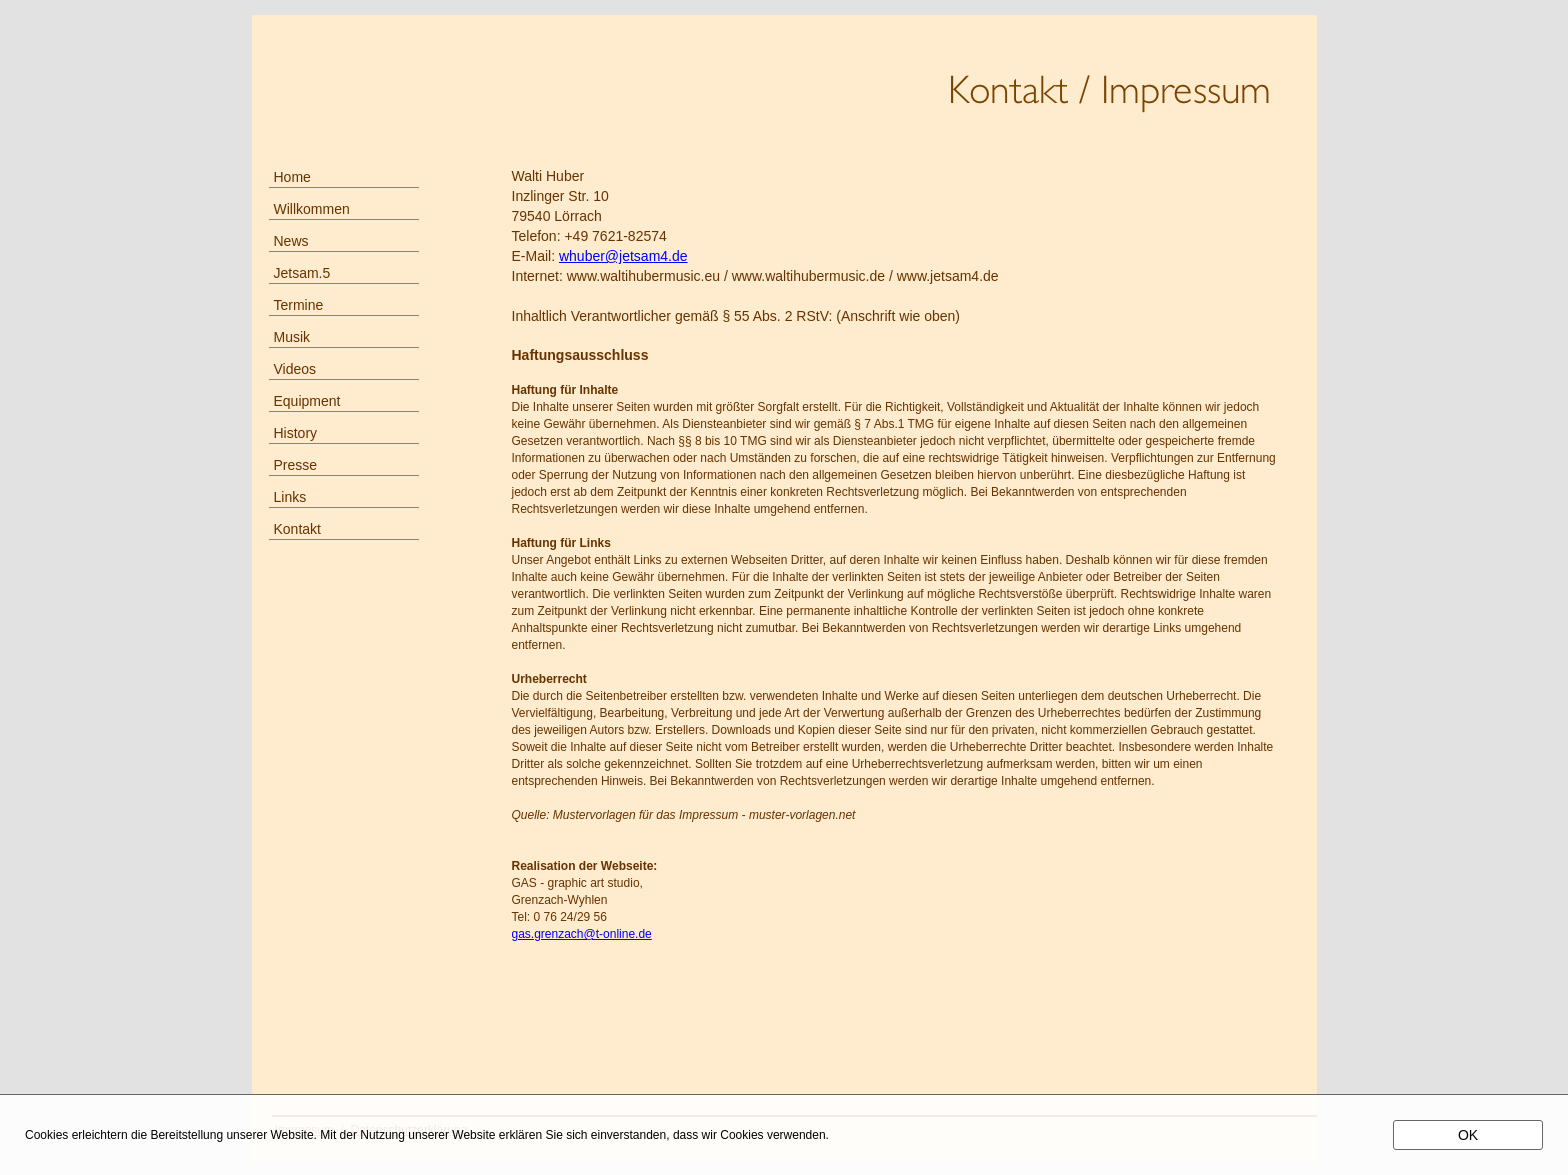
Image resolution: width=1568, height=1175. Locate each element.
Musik (292, 337)
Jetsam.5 (302, 273)
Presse (296, 465)
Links (290, 497)
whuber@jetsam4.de (623, 256)
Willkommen (312, 209)
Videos (295, 369)
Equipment (307, 401)
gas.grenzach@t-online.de (582, 934)
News (291, 241)
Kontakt (297, 529)
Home (292, 177)
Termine (299, 305)
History (296, 433)
